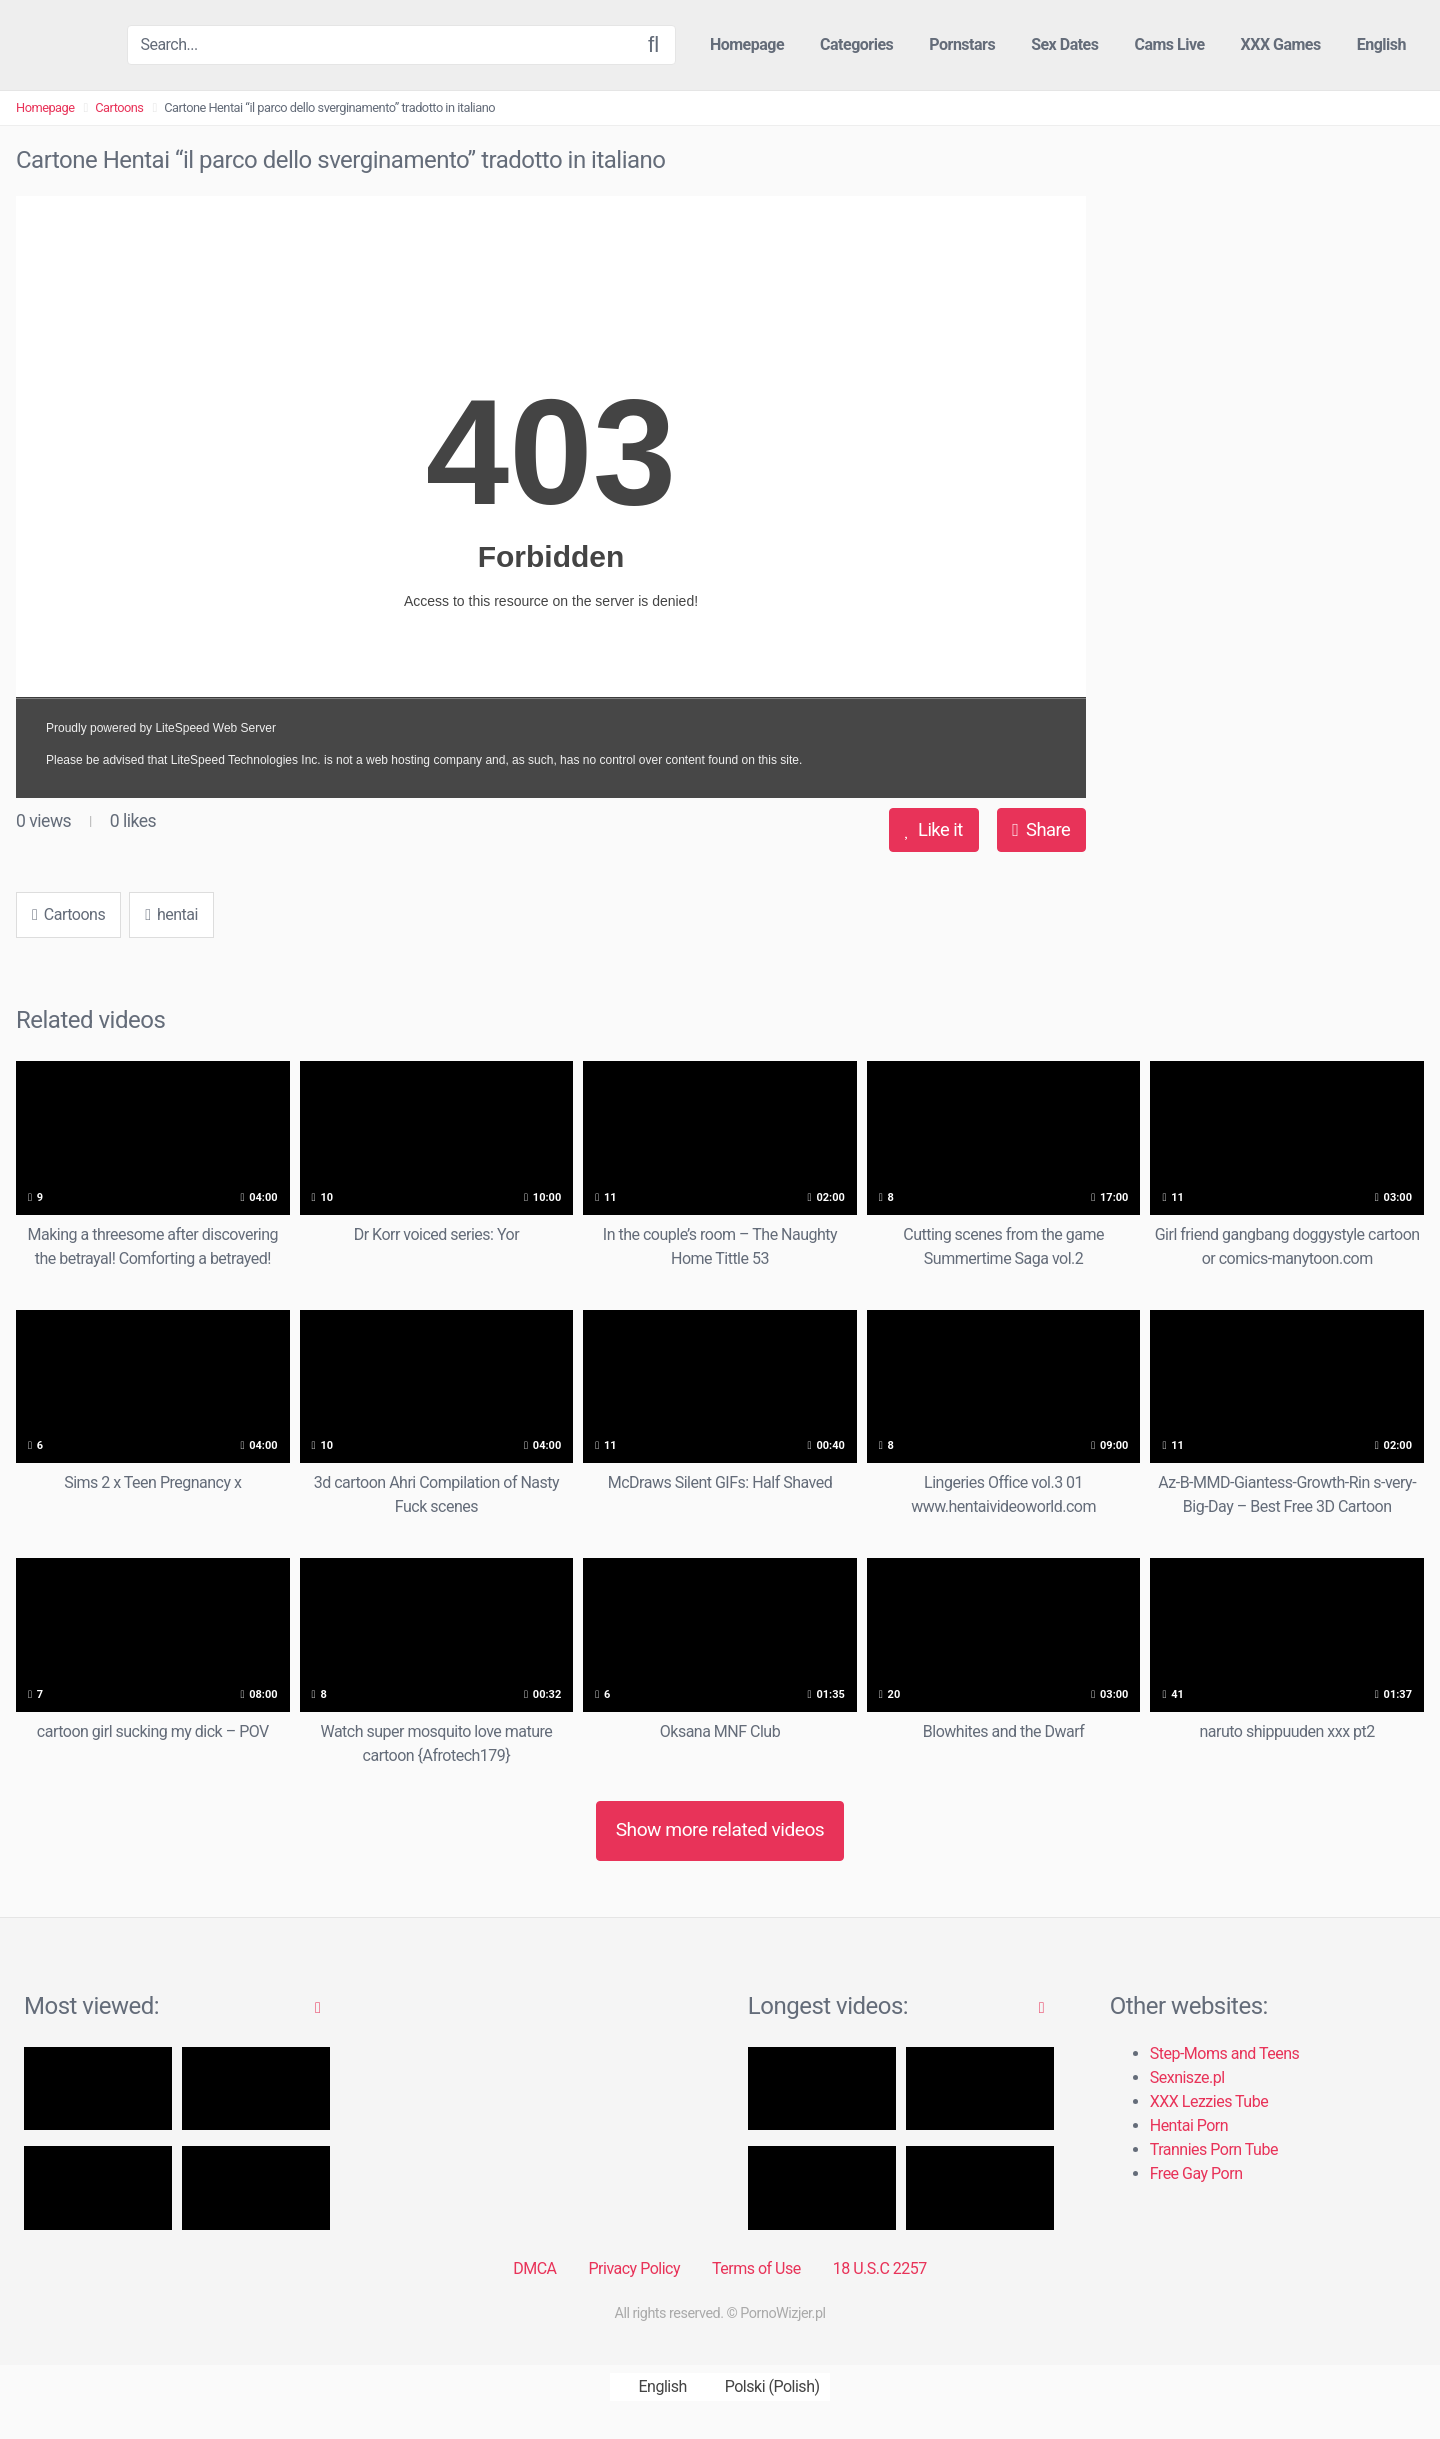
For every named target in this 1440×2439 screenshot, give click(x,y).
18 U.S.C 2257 (880, 2268)
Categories (856, 44)
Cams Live (1169, 44)
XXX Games (1281, 44)
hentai (171, 914)
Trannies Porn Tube (1214, 2149)
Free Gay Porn (1196, 2173)
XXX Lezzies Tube (1209, 2101)
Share (1041, 829)
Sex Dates (1064, 44)
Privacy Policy (634, 2268)
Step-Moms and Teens (1225, 2053)
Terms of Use (756, 2268)
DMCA (534, 2268)
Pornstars (962, 44)
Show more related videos (720, 1829)
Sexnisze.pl (1187, 2077)
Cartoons (119, 107)
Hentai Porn (1189, 2125)
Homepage (747, 44)
